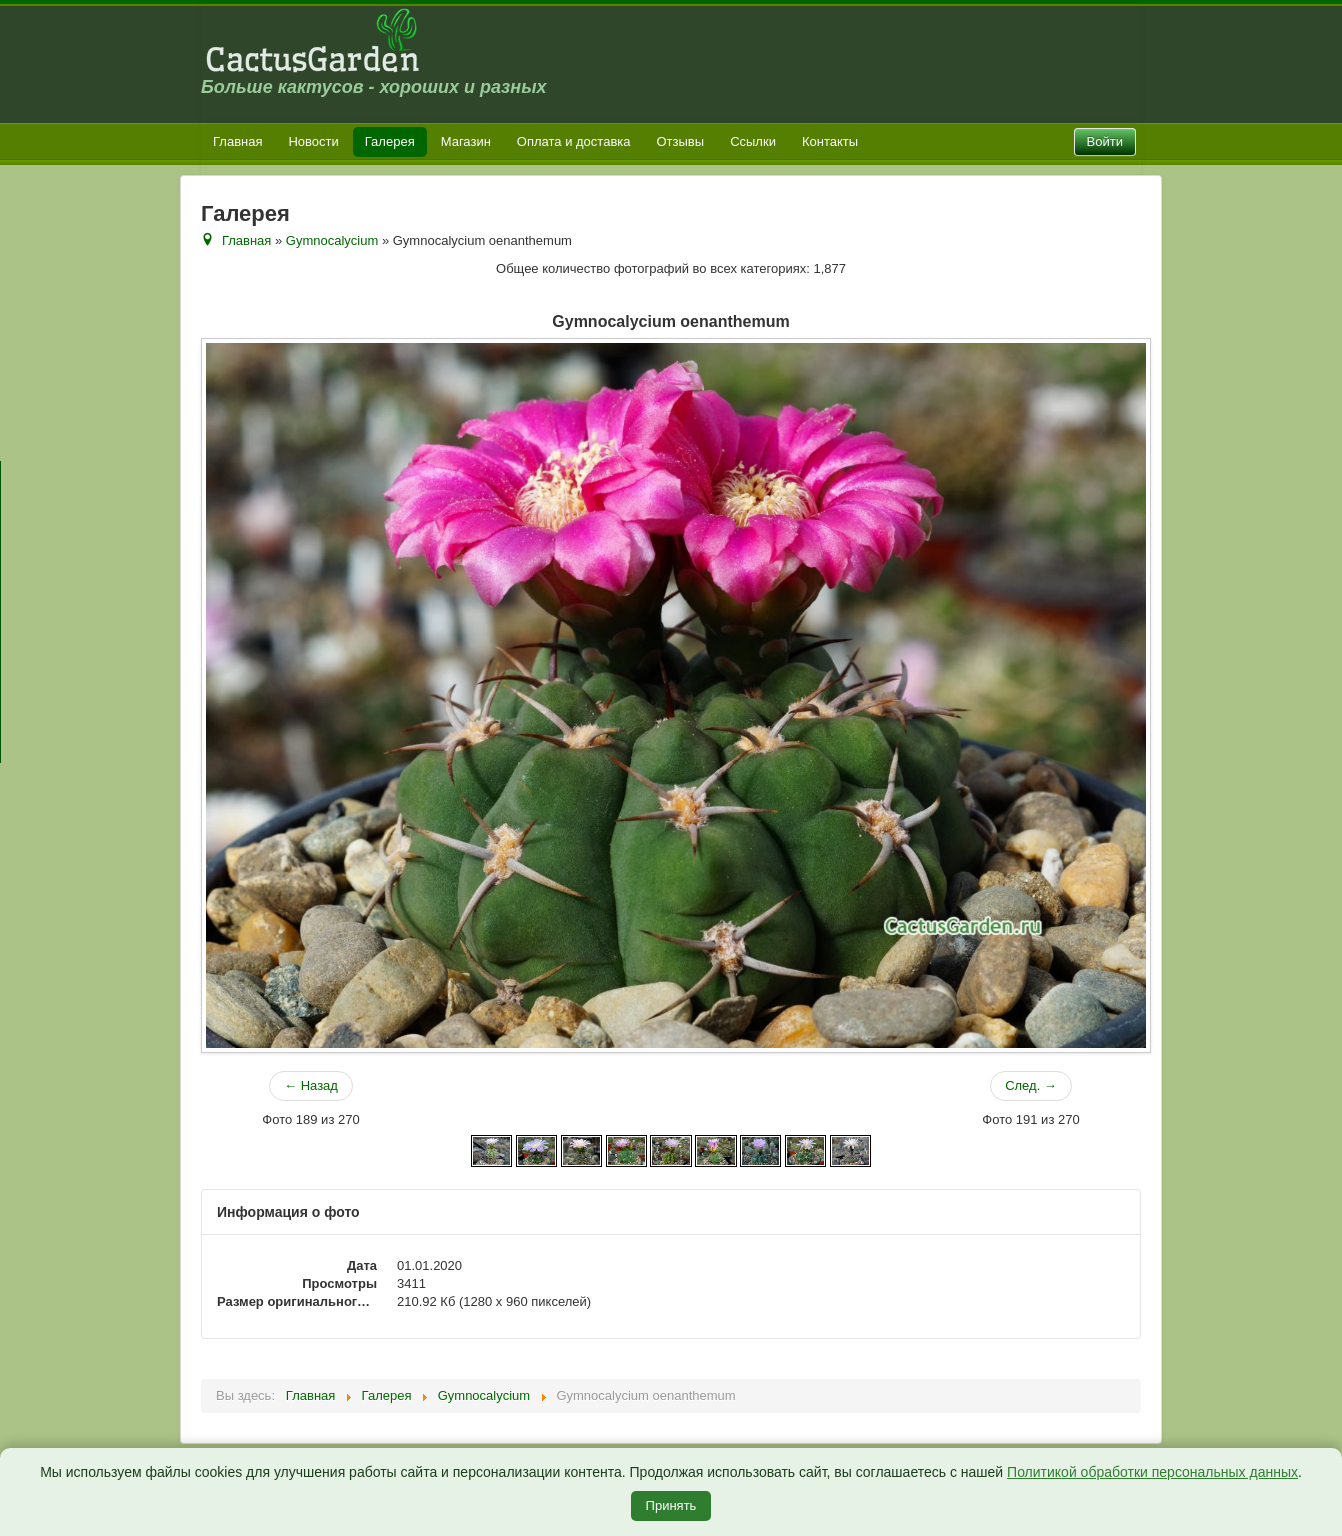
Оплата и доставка (574, 141)
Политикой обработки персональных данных (1152, 1472)
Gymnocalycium (332, 240)
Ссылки (753, 141)
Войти (1105, 141)
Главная (237, 141)
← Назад (311, 1085)
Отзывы (681, 141)
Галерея (390, 141)
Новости (313, 141)
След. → (1031, 1085)
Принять (671, 1505)
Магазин (466, 141)
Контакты (830, 141)
